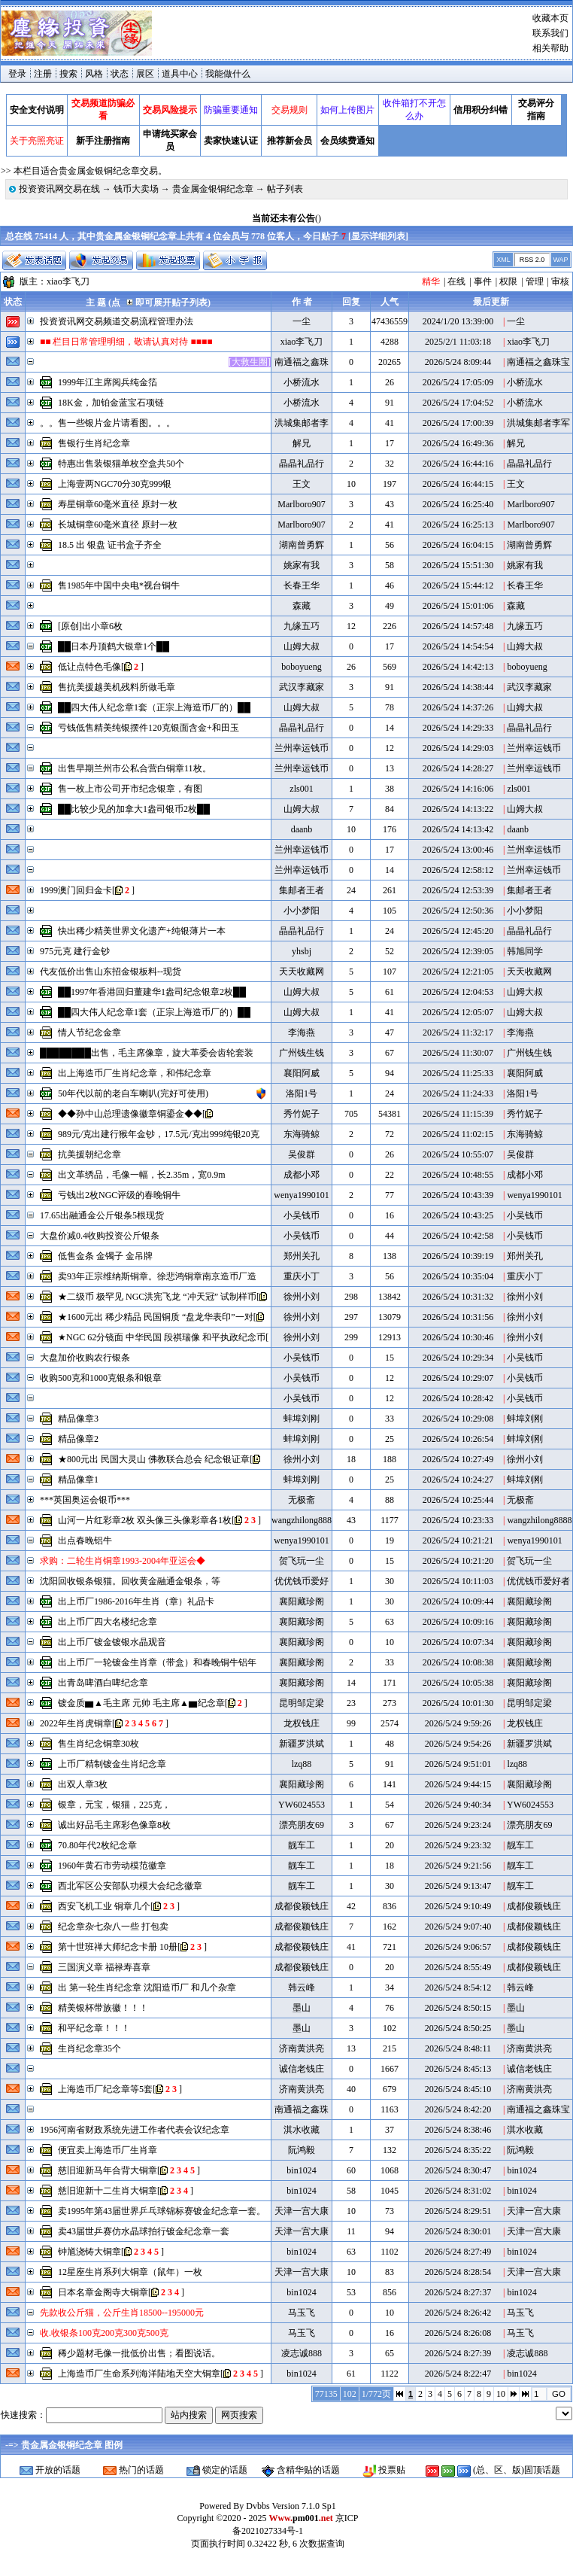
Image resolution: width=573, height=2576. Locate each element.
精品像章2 (78, 1439)
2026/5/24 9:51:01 (458, 1764)
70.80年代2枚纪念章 (97, 1845)
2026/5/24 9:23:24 (458, 1825)
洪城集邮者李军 (538, 423)
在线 (456, 281)
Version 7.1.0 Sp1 (303, 2506)
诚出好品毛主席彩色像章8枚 (114, 1825)
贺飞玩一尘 (301, 1561)
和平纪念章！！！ (94, 2028)
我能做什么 (227, 73)
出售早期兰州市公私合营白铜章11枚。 (134, 768)
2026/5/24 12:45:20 (458, 931)
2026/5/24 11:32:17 (458, 1032)
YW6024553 (301, 1804)
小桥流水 (301, 382)
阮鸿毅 (301, 2150)
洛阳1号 (301, 1093)
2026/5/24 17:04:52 (458, 402)
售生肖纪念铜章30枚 (98, 1743)
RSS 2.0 (532, 259)
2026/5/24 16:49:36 (458, 443)
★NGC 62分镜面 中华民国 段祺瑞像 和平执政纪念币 (161, 1337)
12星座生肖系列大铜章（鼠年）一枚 (130, 2272)
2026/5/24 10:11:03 (458, 1581)
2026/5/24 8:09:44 (458, 362)
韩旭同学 (525, 951)
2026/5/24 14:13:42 (458, 829)
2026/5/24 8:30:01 (458, 2231)
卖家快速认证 (231, 140)
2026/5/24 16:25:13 (458, 524)
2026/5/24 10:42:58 (458, 1235)
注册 (43, 73)
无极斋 (301, 1500)
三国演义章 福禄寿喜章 (104, 1967)
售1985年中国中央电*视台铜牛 (119, 585)
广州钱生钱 (301, 1053)
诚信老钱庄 (301, 2069)
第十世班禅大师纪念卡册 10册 (117, 1947)
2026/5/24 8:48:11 (458, 2048)
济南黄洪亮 (301, 2048)
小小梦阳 (301, 910)
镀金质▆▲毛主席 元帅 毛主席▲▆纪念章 (141, 1703)
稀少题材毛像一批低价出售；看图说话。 (139, 2353)
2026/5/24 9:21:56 (458, 1865)
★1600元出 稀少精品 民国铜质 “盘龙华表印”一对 (155, 1317)
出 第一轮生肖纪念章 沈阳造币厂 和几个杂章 (147, 1987)
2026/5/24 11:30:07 (458, 1053)
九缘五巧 (301, 626)
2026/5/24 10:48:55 (458, 1174)
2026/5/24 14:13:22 (458, 809)
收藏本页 (550, 18)
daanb (302, 829)
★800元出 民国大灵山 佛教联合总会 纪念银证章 (154, 1459)
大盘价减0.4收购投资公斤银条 (99, 1235)
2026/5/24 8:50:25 (458, 2028)
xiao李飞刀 (68, 281)
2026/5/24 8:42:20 (458, 2109)
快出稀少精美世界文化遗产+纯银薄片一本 (142, 931)
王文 (302, 484)
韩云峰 (301, 1987)
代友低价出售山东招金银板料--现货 (110, 971)
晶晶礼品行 (301, 463)
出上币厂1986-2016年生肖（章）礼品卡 (136, 1601)
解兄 (302, 443)
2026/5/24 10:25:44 (458, 1500)
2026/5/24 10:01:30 (458, 1703)
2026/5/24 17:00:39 (458, 423)
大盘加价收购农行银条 (85, 1357)
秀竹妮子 (301, 1114)
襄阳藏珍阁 (301, 1601)
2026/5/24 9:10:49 (458, 1906)
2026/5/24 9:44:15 (458, 1784)
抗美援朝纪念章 (89, 1154)
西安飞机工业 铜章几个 (104, 1906)
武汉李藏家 (301, 687)
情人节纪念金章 (89, 1032)
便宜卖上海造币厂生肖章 (107, 2150)
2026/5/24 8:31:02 (458, 2190)
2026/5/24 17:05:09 (458, 382)
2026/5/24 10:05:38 (458, 1682)
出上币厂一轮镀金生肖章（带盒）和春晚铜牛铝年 (157, 1662)
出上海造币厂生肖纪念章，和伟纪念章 (134, 1073)
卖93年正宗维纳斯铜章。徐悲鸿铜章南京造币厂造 (157, 1276)
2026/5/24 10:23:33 (458, 1520)
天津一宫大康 (301, 2211)
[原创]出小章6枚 (90, 626)
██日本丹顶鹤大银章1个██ (113, 646)
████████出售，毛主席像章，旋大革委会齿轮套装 (146, 1053)
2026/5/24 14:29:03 (458, 748)
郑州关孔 (301, 1256)
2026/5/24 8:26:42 (458, 2312)
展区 (145, 73)
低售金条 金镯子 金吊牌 (105, 1256)
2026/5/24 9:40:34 (458, 1804)
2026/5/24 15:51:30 (458, 565)
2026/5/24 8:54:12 (458, 1987)
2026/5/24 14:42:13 (458, 666)
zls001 (301, 788)
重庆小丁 (301, 1276)
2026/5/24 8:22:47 (458, 2373)
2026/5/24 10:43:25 (458, 1215)
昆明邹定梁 (301, 1703)
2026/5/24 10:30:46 (458, 1337)
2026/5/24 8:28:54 (458, 2272)
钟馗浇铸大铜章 (89, 2251)
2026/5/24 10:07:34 (458, 1642)
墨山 (302, 2008)
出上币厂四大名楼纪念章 (107, 1621)
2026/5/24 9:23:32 (458, 1845)
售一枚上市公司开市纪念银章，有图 (130, 788)
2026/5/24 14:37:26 (458, 707)
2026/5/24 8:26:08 (458, 2333)
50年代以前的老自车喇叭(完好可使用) (133, 1093)
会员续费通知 (347, 140)
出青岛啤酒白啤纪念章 (103, 1682)
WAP (560, 259)
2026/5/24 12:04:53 (458, 992)
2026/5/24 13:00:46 (458, 849)
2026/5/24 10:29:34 (458, 1357)
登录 (17, 73)
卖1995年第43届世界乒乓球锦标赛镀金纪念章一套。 (161, 2211)
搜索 (68, 73)
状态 (120, 73)
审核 (560, 281)
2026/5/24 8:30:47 (458, 2170)
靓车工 (301, 1845)
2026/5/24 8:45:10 (458, 2089)
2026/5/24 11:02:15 (458, 1134)
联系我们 (550, 33)
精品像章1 (78, 1479)
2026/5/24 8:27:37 (458, 2292)
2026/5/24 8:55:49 (458, 1967)
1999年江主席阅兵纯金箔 (107, 382)
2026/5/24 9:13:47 (458, 1886)
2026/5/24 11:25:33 (458, 1073)
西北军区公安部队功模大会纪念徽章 (130, 1886)
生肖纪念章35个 (89, 2048)
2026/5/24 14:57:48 (458, 626)
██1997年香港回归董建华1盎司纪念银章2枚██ (152, 992)
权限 (508, 281)
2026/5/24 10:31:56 (458, 1317)
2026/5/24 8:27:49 (458, 2251)
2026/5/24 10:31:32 (458, 1296)
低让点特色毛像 (89, 666)
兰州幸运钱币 (301, 748)
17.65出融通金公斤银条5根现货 (102, 1215)
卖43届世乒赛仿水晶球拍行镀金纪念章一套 (143, 2231)
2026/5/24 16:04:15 (458, 545)
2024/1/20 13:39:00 (458, 321)
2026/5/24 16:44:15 (458, 484)
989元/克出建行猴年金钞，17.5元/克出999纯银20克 (158, 1134)
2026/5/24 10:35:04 (458, 1276)
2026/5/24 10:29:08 (458, 1418)
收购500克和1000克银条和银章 (101, 1378)
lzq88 (302, 1764)
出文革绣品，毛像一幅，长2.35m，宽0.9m (142, 1174)
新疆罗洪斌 (301, 1743)
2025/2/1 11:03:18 (458, 341)
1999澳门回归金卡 (76, 890)
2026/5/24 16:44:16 (458, 463)
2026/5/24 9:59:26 (458, 1723)
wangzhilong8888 (303, 1520)
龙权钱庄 (301, 1723)
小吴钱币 (301, 1215)
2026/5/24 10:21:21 (458, 1540)
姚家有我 (301, 565)
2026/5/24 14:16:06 (458, 788)
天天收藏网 (301, 971)
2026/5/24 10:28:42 (458, 1398)
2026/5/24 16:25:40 (458, 504)
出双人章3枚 (83, 1784)
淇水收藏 (301, 2129)
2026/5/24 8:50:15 (458, 2008)
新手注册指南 (103, 140)
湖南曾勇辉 (301, 545)
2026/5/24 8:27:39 (458, 2353)
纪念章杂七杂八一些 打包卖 (113, 1926)
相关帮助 (550, 48)
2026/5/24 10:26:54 (458, 1439)
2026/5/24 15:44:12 (458, 585)
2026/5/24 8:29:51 (458, 2211)
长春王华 (301, 585)
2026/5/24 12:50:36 (458, 910)
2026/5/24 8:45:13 (458, 2069)
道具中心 (180, 73)
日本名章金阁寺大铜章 (103, 2292)
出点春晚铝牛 (85, 1540)
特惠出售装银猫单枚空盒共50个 (121, 463)
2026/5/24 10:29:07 (458, 1378)
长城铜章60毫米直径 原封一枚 (117, 524)
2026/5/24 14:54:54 (458, 646)
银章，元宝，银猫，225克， (114, 1804)
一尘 (302, 321)
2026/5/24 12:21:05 (458, 971)
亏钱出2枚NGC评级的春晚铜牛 (119, 1195)
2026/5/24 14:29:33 (458, 727)
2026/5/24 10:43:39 (458, 1195)
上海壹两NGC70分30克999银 (114, 484)
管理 (535, 281)
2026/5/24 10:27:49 (458, 1459)
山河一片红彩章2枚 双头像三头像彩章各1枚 (145, 1520)
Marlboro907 (301, 504)
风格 (94, 73)
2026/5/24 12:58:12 (458, 870)
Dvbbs (257, 2506)
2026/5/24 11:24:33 (458, 1093)
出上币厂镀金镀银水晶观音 (112, 1642)
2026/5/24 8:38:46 (458, 2129)
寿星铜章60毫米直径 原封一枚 (117, 504)
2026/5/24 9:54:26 (458, 1743)
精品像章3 (78, 1418)
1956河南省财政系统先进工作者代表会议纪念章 (134, 2129)
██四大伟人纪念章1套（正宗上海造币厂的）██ (154, 707)
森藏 (302, 606)
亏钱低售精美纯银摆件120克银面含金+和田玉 (148, 727)
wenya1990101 (301, 1195)
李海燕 (301, 1032)
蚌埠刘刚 (301, 1418)
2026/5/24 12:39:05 (458, 951)
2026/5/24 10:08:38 (458, 1662)
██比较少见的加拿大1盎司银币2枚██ (134, 809)
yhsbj (301, 951)
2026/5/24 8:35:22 (458, 2150)
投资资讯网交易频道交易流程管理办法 (116, 321)
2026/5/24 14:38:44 (458, 687)
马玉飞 (301, 2312)
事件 (483, 281)
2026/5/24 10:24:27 (458, 1479)
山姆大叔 (301, 646)
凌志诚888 (301, 2353)
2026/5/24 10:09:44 (458, 1601)
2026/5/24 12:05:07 (458, 1012)
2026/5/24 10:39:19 (458, 1256)
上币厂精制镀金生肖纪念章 (112, 1764)
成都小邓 (301, 1174)
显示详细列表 (378, 236)
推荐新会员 (289, 140)
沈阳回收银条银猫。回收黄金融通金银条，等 (130, 1581)
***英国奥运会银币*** (85, 1500)
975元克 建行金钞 (75, 951)
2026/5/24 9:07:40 (458, 1926)
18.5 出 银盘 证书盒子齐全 (110, 545)
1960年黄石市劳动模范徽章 (112, 1865)
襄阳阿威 (301, 1073)
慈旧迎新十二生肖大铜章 (107, 2190)
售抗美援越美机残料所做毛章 (116, 687)
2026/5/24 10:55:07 (458, 1154)
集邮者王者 (301, 890)
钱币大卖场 (136, 189)
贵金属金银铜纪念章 (212, 189)
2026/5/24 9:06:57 (458, 1947)
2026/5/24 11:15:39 (458, 1114)
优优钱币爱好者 (538, 1581)
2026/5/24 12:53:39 (458, 890)
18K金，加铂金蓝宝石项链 (111, 402)
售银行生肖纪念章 (94, 443)
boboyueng (301, 666)
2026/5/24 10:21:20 (458, 1561)
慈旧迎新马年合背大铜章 (107, 2170)
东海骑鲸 (301, 1134)
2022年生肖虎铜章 (76, 1723)
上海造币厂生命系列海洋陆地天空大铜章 (139, 2373)
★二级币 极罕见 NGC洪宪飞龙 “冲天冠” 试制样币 (157, 1296)
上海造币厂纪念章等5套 (105, 2089)
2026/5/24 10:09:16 (458, 1621)
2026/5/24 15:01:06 (458, 606)
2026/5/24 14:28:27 (458, 768)
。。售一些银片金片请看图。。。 (107, 423)
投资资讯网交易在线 (59, 189)
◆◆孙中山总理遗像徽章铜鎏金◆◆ (130, 1114)
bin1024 (301, 2170)
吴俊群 (301, 1154)
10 (500, 2394)
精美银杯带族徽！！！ (103, 2008)
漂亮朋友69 (301, 1825)
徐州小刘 (301, 1296)
